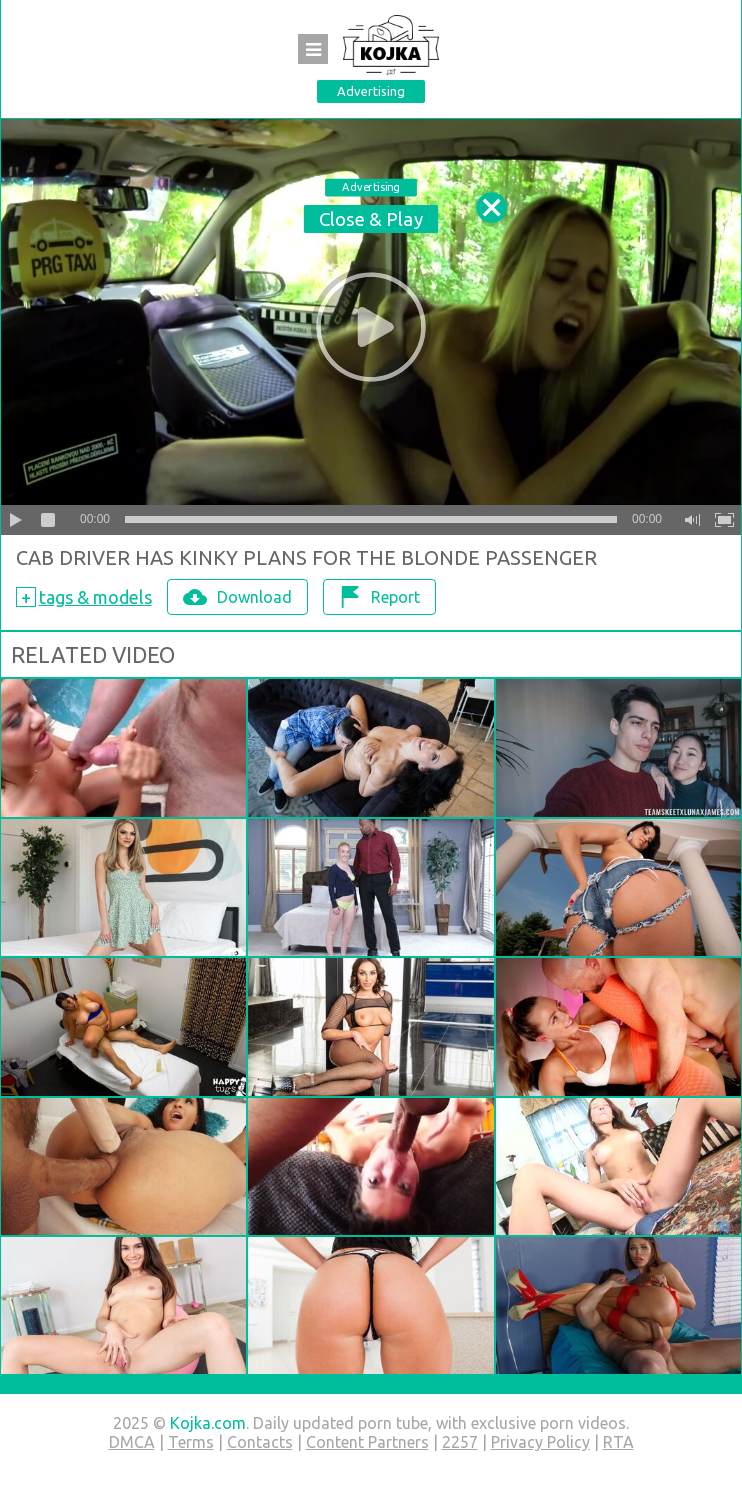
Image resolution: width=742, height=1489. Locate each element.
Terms (191, 1442)
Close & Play (371, 218)
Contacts (260, 1442)
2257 (460, 1442)
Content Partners (367, 1442)
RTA (618, 1442)
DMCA (132, 1442)
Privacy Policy (540, 1442)
